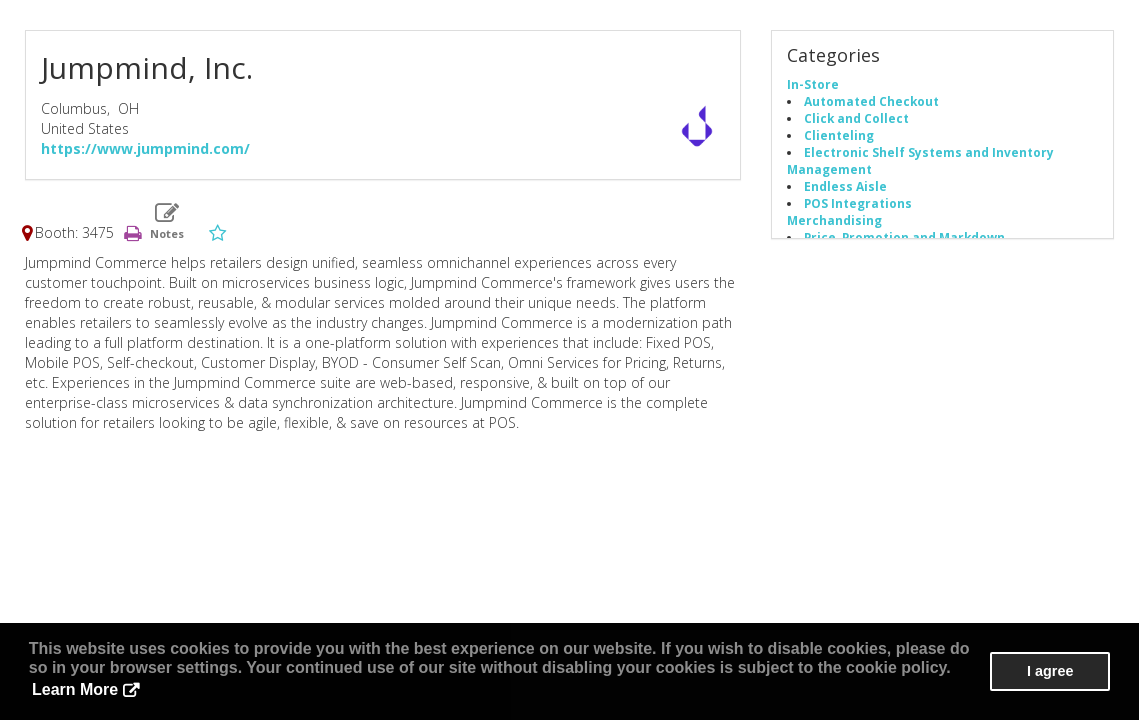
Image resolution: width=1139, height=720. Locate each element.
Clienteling (839, 135)
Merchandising (834, 220)
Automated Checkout (871, 101)
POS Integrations (858, 203)
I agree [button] (1050, 671)
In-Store (813, 84)
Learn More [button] (75, 689)
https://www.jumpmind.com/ (145, 148)
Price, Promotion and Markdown (904, 237)
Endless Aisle (845, 186)
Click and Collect (856, 118)
